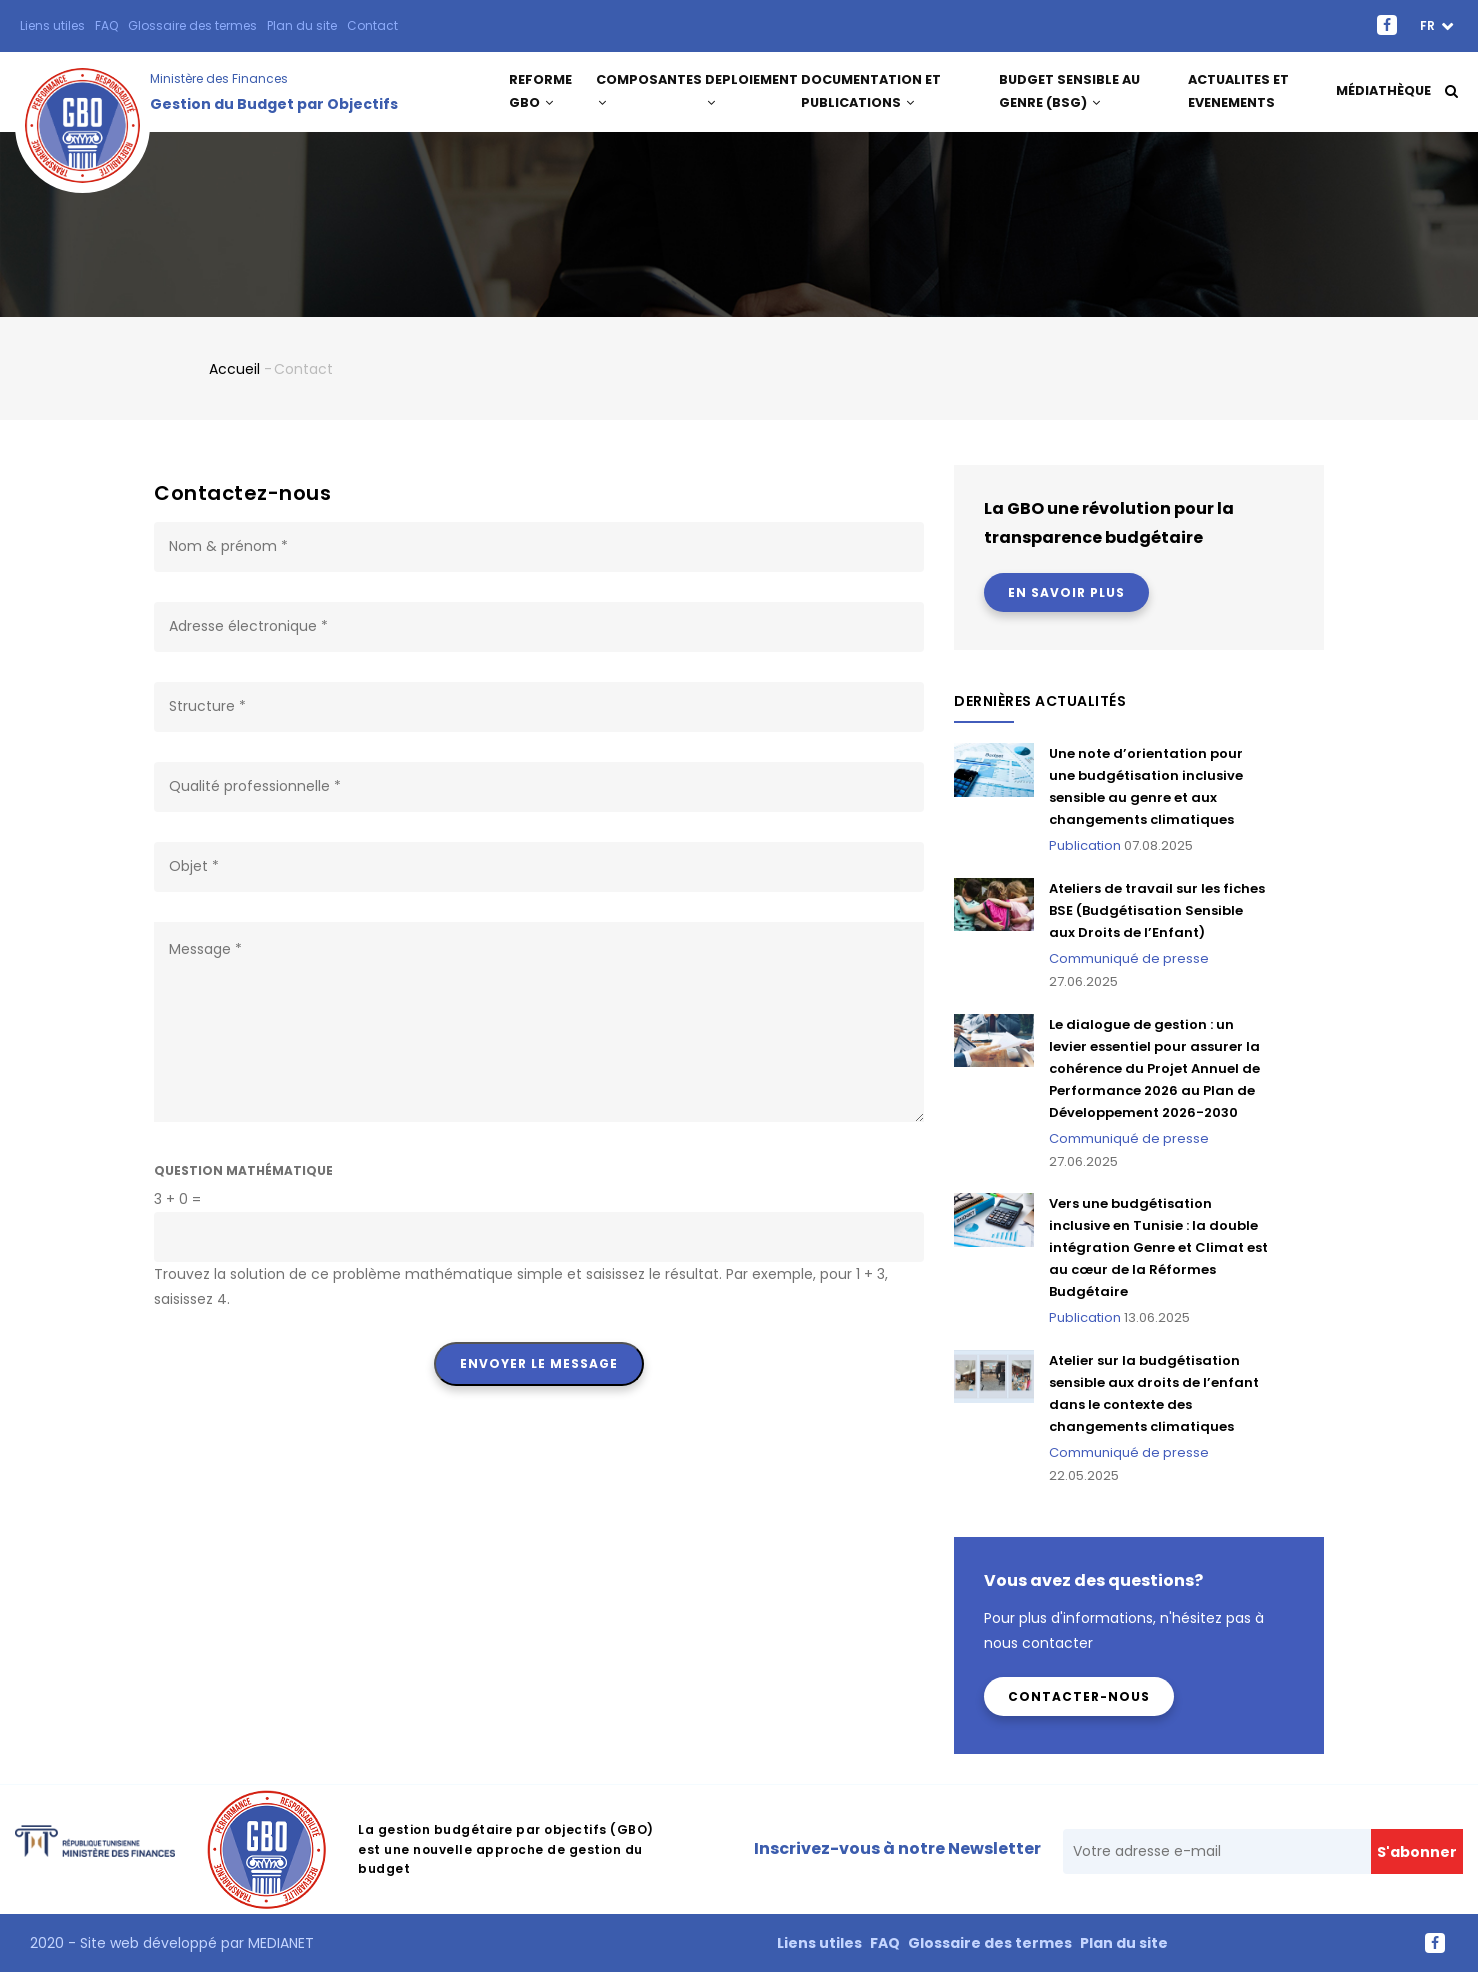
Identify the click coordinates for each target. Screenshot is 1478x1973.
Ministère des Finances (219, 78)
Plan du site (302, 25)
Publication (1085, 845)
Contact (372, 25)
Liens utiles (52, 25)
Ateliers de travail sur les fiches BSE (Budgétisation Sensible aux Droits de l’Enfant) (1157, 910)
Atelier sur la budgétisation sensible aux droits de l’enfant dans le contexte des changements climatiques (1154, 1393)
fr (1429, 25)
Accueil (234, 369)
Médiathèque (1383, 91)
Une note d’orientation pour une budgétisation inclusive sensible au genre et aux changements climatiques (1146, 786)
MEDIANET (279, 1943)
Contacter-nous (1079, 1696)
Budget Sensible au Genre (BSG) (1069, 91)
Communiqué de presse (1129, 958)
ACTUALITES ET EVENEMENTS (1239, 91)
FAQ (106, 25)
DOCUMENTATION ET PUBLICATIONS (875, 91)
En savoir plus (1066, 592)
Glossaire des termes (192, 25)
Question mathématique (243, 1170)
